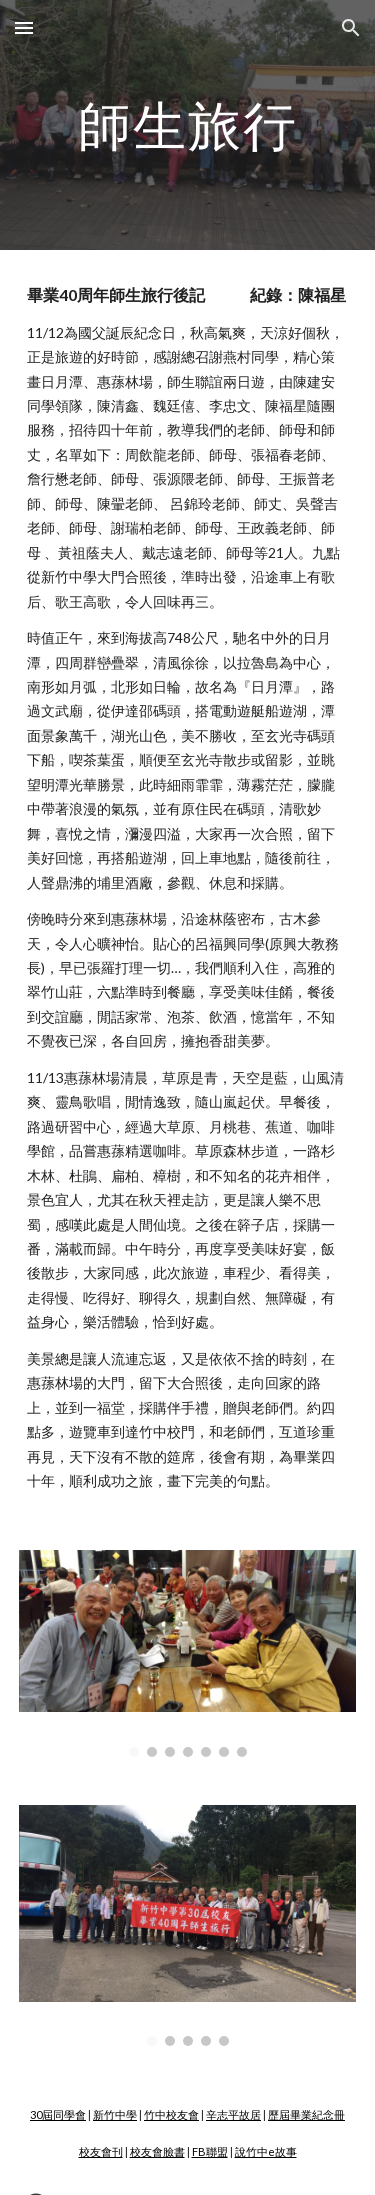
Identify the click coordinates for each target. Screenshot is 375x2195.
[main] (188, 124)
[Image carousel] (188, 1653)
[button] (24, 27)
